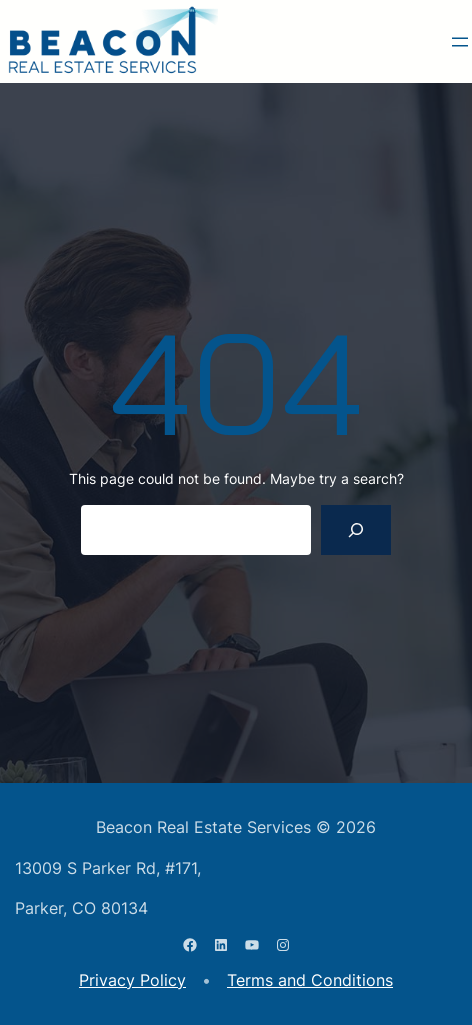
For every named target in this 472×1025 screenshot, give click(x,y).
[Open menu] (460, 42)
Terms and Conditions (310, 980)
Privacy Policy (132, 980)
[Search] (356, 529)
